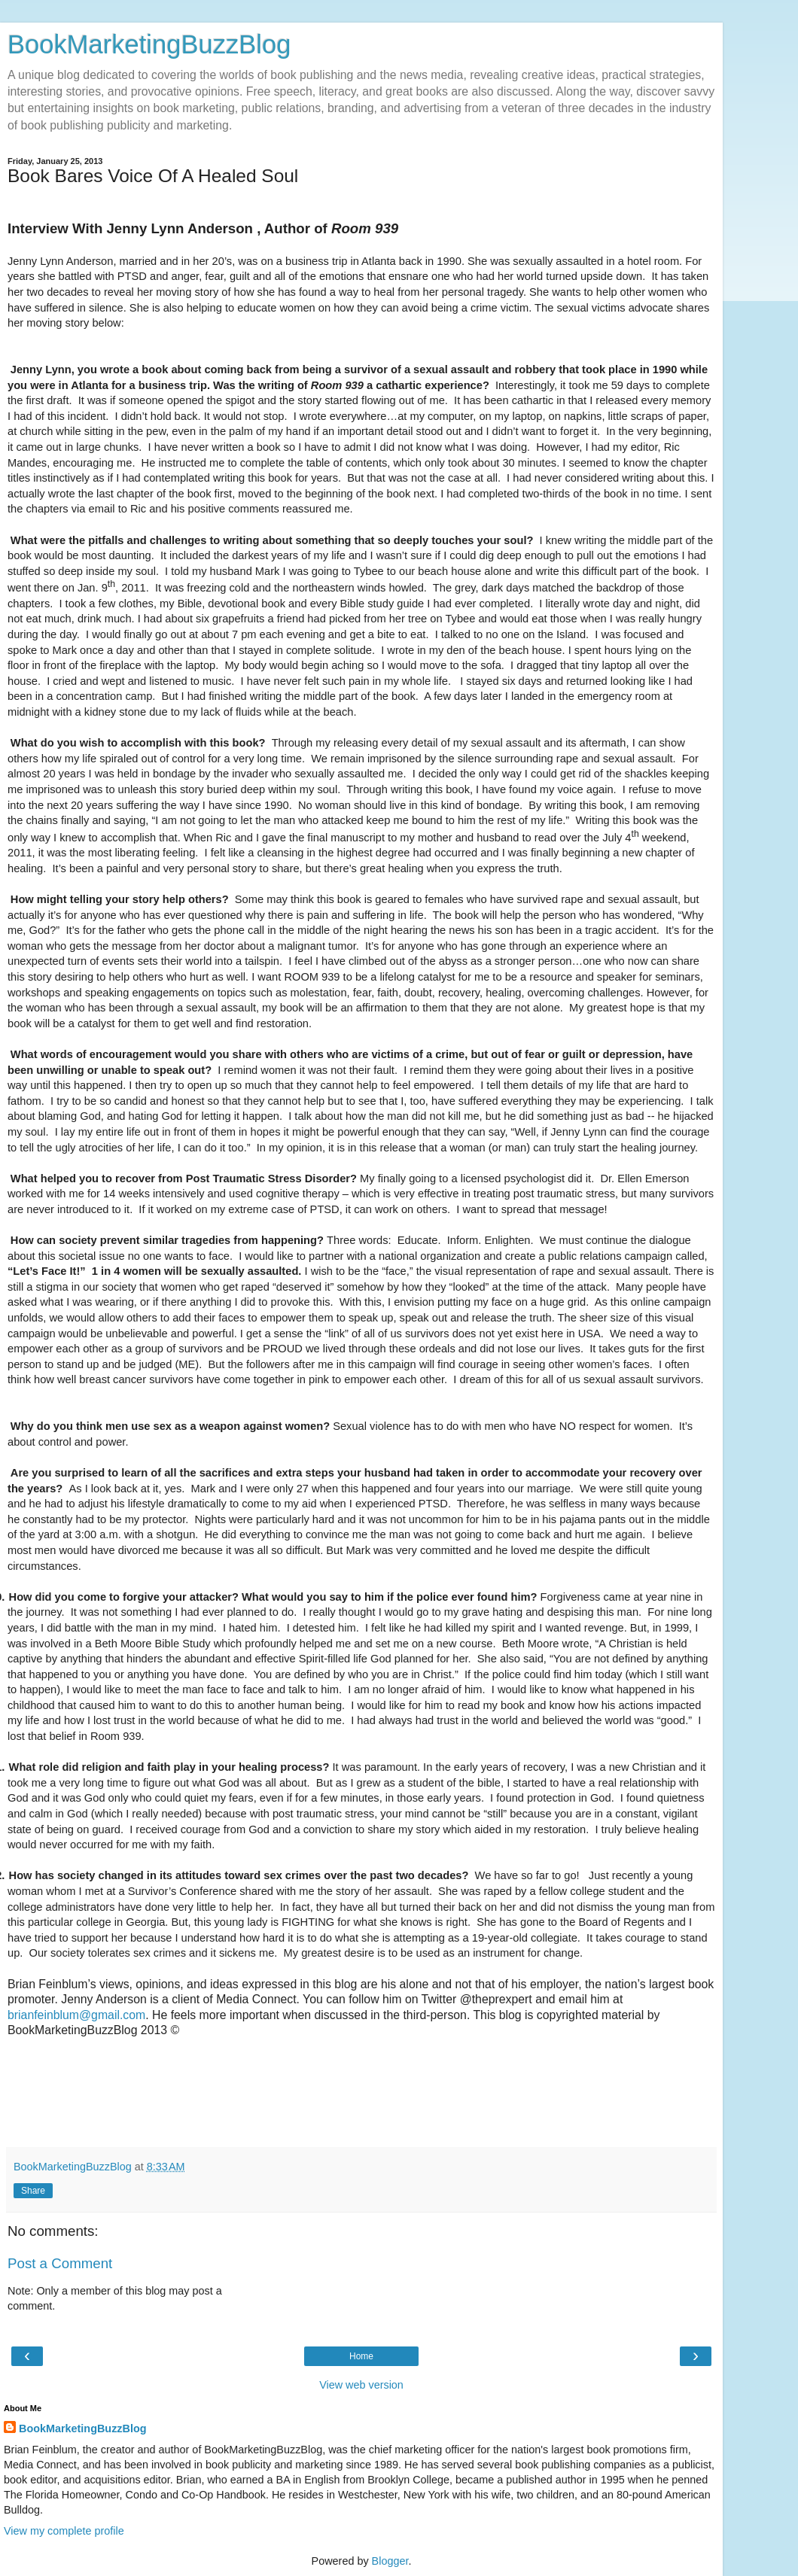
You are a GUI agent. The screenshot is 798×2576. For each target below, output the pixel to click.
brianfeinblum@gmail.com (76, 2015)
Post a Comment (60, 2263)
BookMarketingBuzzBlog (149, 44)
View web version (361, 2385)
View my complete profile (64, 2531)
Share (33, 2190)
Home (361, 2356)
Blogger (390, 2561)
